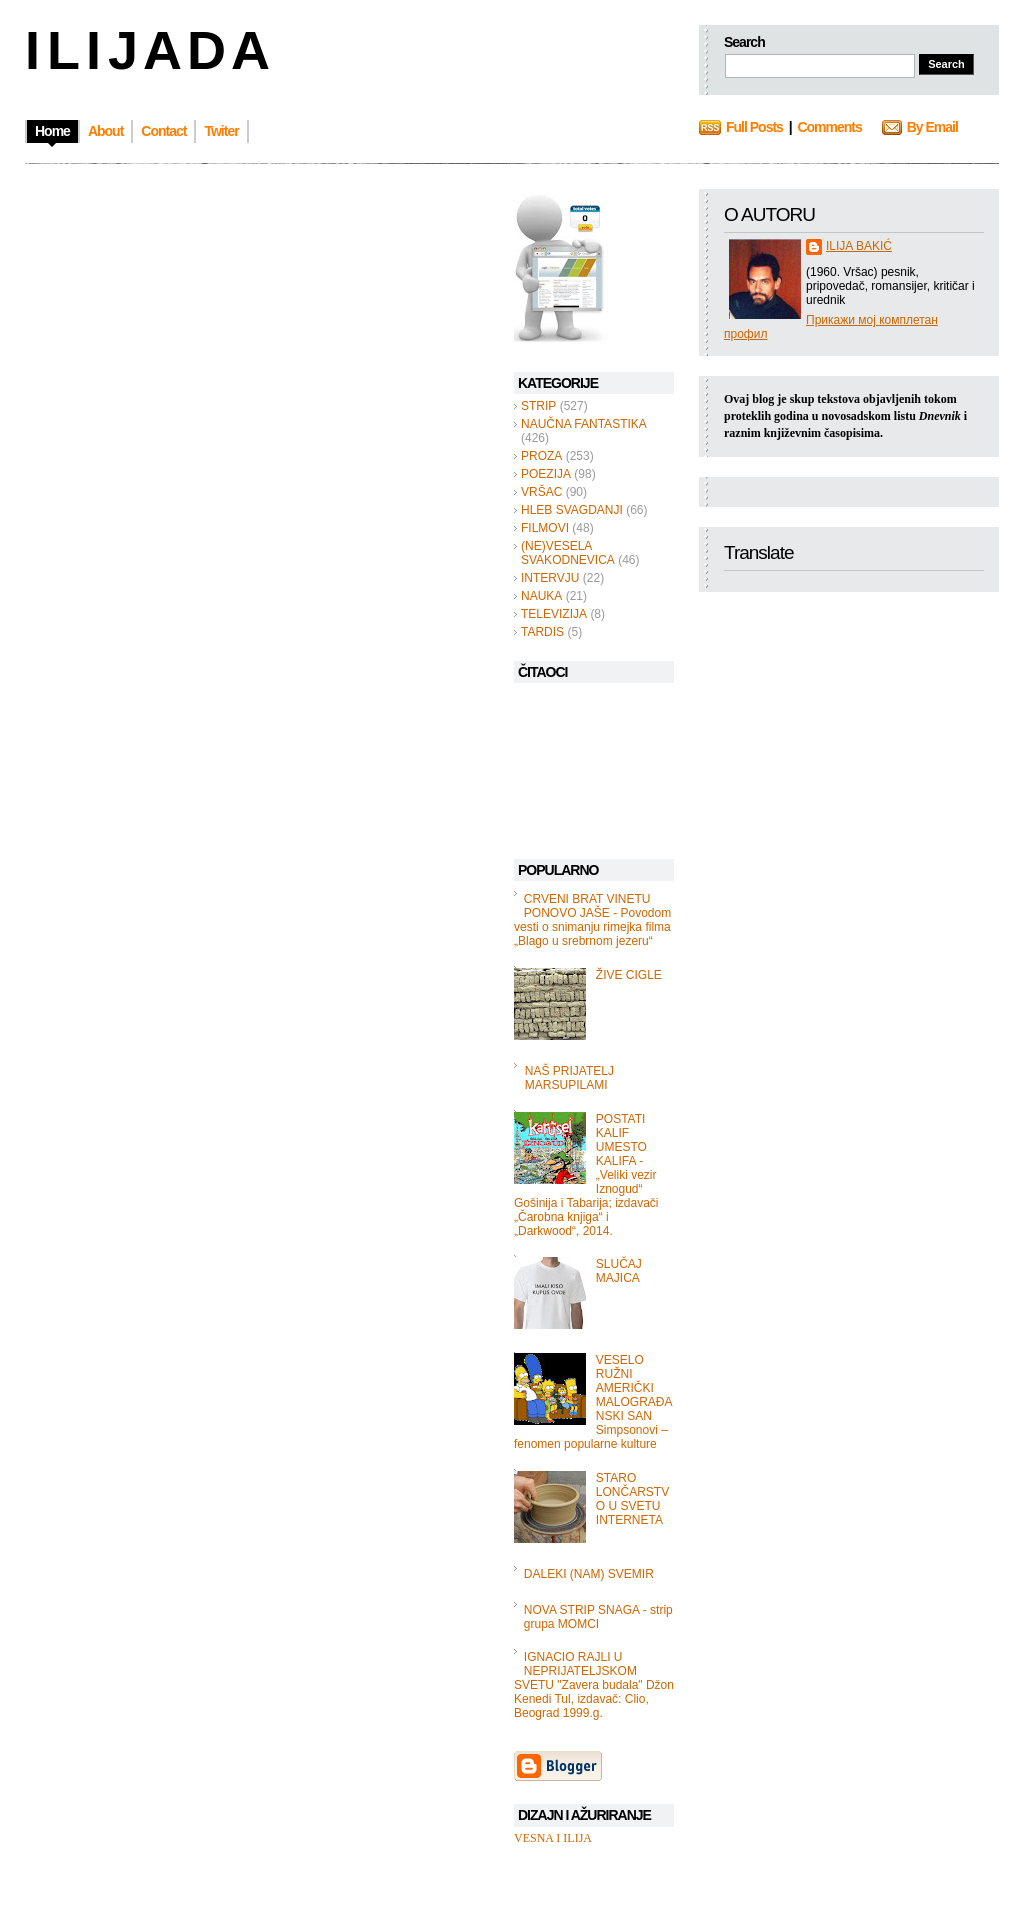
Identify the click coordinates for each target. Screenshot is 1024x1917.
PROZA (541, 456)
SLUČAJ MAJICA (619, 1271)
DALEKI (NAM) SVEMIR (589, 1574)
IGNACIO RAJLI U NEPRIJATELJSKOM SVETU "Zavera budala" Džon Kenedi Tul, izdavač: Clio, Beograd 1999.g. (594, 1685)
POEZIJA (546, 474)
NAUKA (541, 596)
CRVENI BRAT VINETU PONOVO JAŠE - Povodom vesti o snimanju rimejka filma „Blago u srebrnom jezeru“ (592, 920)
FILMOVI (545, 528)
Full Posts (754, 127)
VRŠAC (541, 492)
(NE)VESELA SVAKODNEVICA (568, 553)
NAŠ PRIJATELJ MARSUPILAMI (569, 1078)
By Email (932, 127)
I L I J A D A (145, 50)
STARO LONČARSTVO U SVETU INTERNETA (632, 1499)
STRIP (538, 406)
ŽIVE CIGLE (629, 975)
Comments (829, 127)
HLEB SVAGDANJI (572, 510)
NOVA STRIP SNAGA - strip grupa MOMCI (598, 1617)
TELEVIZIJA (554, 614)
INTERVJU (550, 578)
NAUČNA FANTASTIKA (584, 424)
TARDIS (542, 632)
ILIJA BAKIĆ (859, 246)
